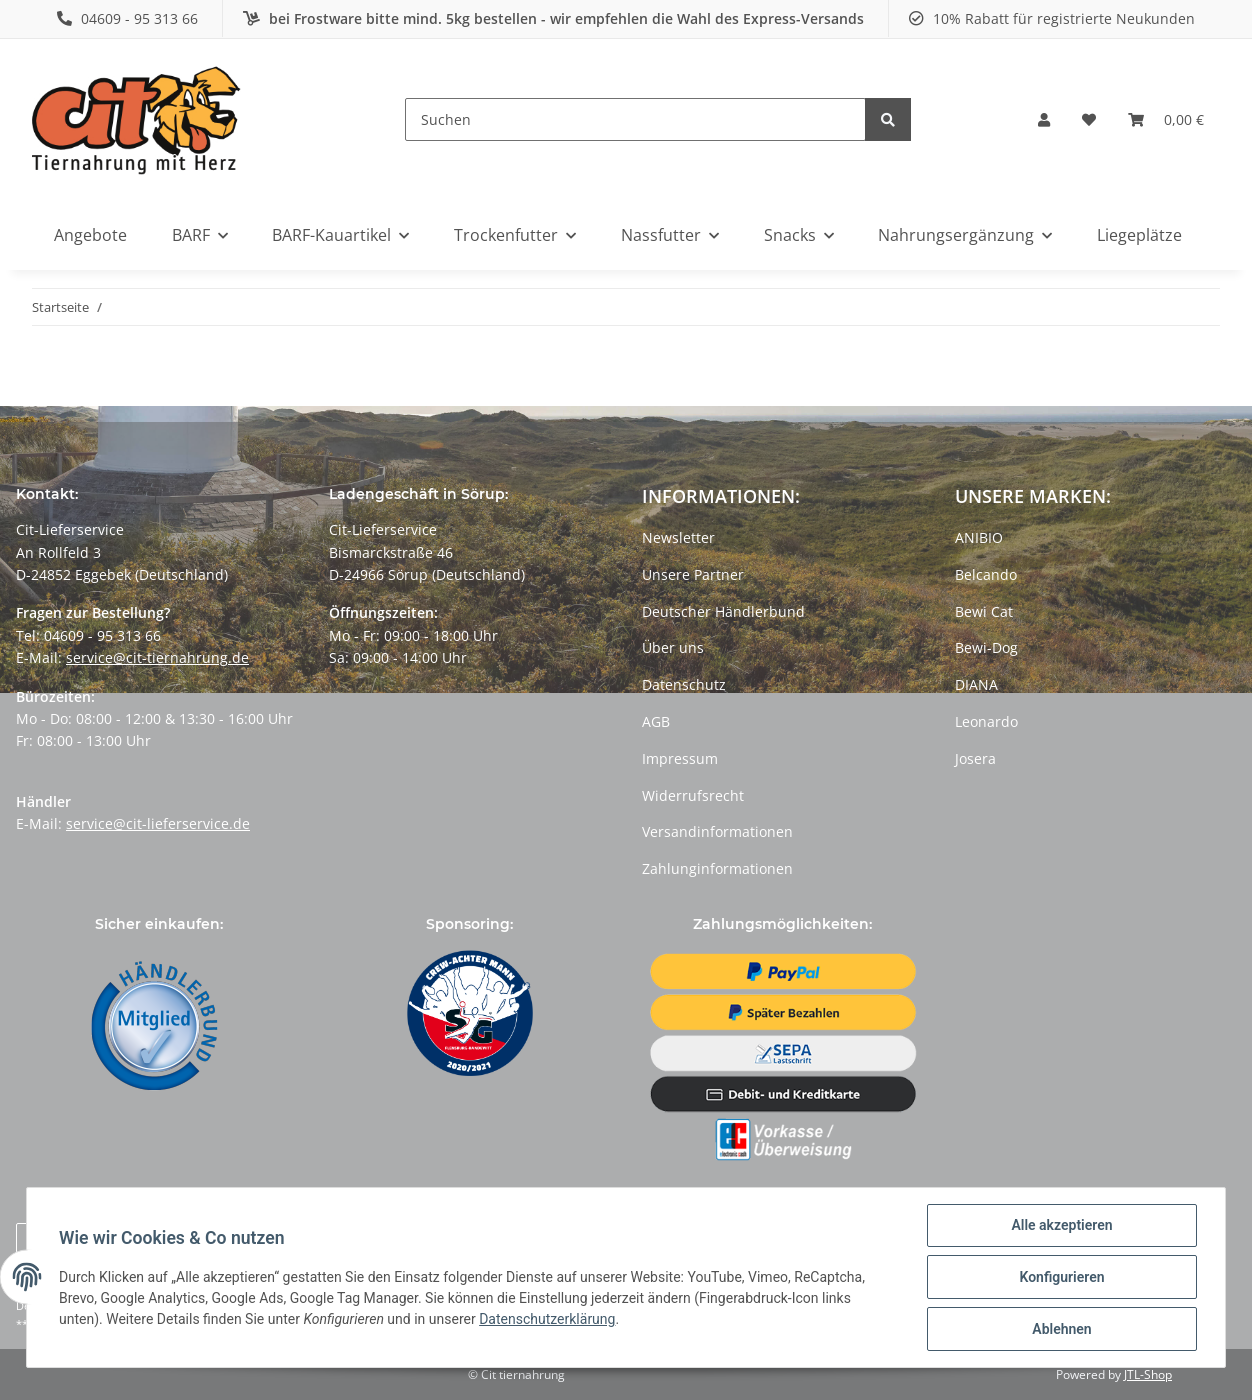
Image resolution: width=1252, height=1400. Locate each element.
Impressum (680, 758)
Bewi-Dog (986, 647)
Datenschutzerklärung (547, 1319)
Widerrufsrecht (693, 795)
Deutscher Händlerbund (723, 611)
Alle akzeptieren (1061, 1225)
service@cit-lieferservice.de (158, 823)
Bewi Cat (984, 611)
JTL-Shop (1148, 1374)
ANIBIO (979, 537)
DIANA (976, 684)
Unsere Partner (693, 574)
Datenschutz (684, 684)
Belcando (986, 574)
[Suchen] (635, 119)
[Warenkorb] (1166, 120)
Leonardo (986, 721)
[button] (1044, 120)
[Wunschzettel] (1089, 120)
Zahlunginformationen (717, 868)
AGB (656, 721)
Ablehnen (1061, 1329)
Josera (975, 758)
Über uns (673, 647)
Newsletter (678, 537)
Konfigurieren (1061, 1277)
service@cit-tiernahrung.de (157, 657)
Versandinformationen (717, 831)
